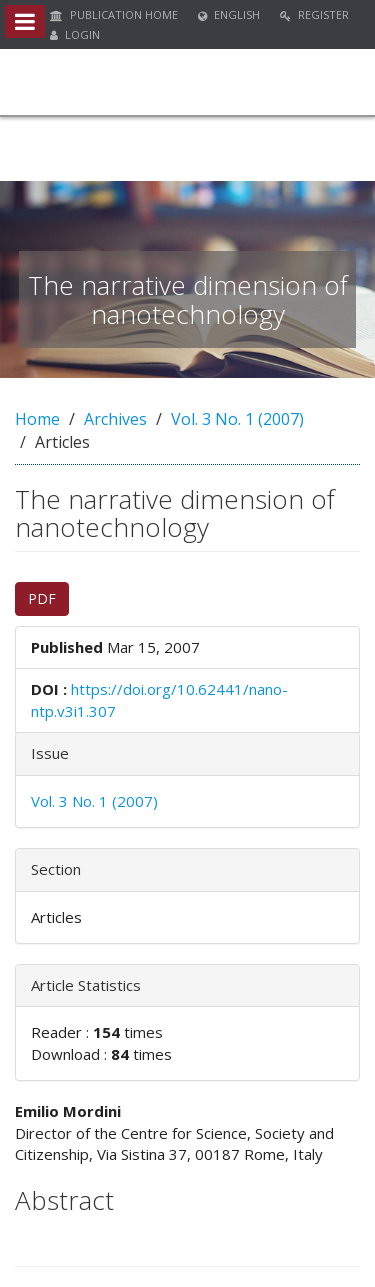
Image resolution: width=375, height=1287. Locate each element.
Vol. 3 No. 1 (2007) (237, 419)
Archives (115, 419)
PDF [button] (42, 598)
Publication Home (114, 14)
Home (37, 419)
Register (314, 14)
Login (75, 34)
